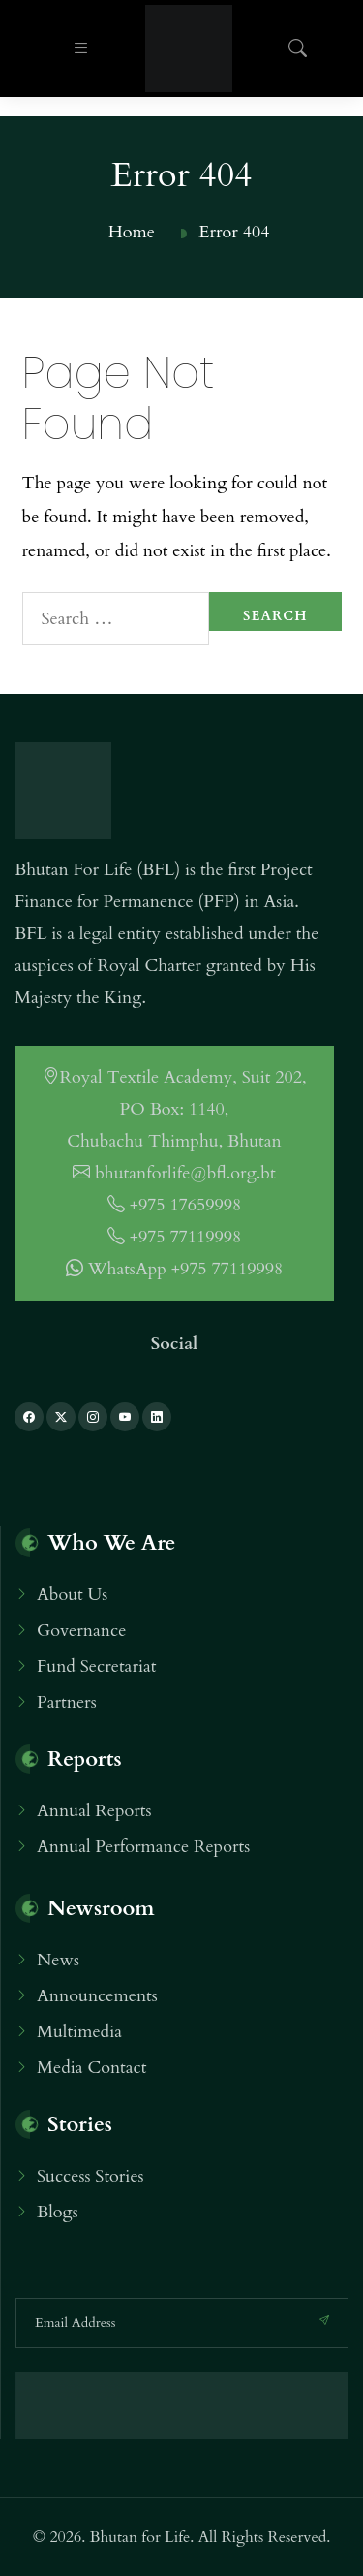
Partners (67, 1702)
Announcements (97, 1996)
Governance (81, 1630)
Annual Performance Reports (143, 1847)
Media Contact (91, 2068)
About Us (72, 1595)
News (58, 1960)
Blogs (57, 2212)
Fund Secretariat (96, 1666)
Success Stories (90, 2176)
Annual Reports (94, 1811)
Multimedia (79, 2032)
